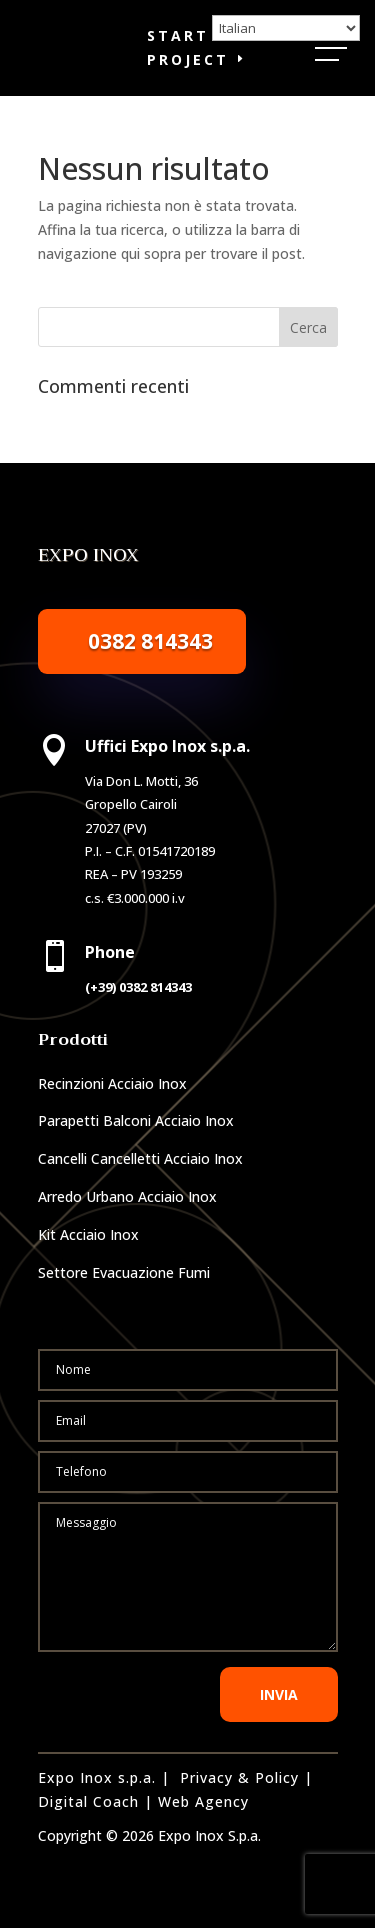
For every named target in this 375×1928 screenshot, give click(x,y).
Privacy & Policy (239, 1777)
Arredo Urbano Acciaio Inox (127, 1196)
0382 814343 (150, 641)
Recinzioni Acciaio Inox (112, 1083)
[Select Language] (286, 28)
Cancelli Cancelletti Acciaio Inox (140, 1158)
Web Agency (203, 1801)
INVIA (279, 1694)
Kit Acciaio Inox (88, 1234)
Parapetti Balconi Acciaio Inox (136, 1120)
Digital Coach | (95, 1801)
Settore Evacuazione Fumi (124, 1272)
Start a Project (188, 47)
